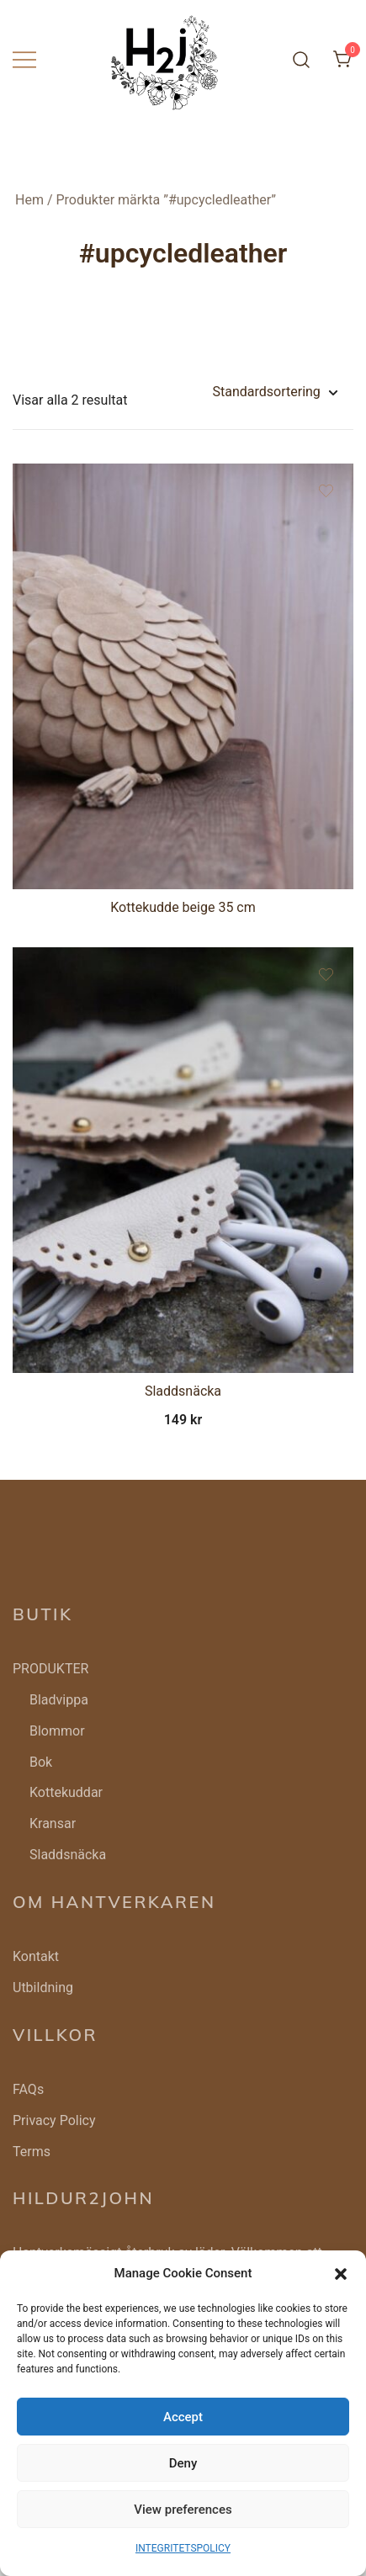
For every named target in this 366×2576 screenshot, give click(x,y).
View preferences (182, 2509)
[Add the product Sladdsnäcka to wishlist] (326, 974)
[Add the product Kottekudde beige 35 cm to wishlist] (326, 491)
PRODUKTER (50, 1669)
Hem (29, 200)
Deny (183, 2463)
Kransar (52, 1823)
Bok (40, 1762)
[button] (340, 2274)
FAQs (28, 2089)
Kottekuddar (66, 1792)
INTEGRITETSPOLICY (183, 2548)
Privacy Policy (54, 2120)
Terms (31, 2152)
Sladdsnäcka (183, 1391)
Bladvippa (58, 1700)
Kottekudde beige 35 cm (183, 907)
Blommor (57, 1731)
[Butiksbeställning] (275, 392)
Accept (183, 2417)
